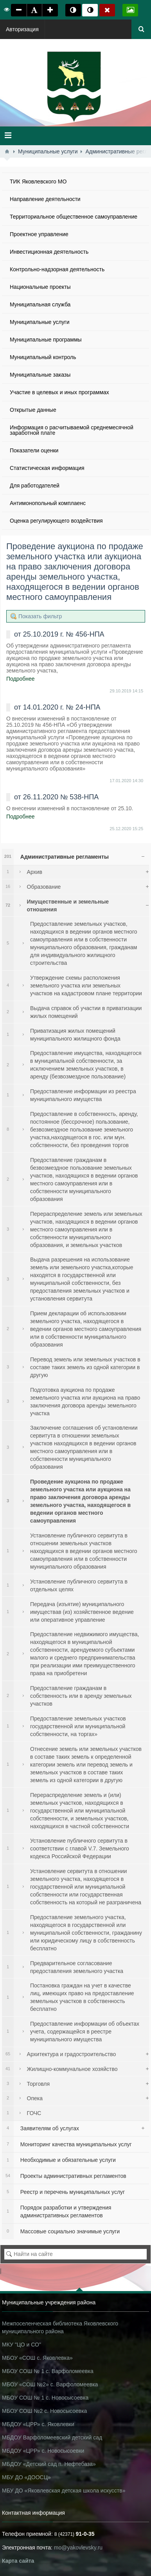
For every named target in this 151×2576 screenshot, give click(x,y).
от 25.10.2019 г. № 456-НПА (59, 634)
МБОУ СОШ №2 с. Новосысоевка (44, 2411)
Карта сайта (18, 2561)
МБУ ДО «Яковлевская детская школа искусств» (63, 2490)
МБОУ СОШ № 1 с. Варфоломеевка (47, 2371)
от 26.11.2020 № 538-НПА (56, 797)
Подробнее (20, 679)
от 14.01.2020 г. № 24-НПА (57, 707)
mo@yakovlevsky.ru (78, 2547)
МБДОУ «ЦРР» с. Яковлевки (38, 2424)
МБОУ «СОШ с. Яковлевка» (37, 2358)
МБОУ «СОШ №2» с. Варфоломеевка (50, 2384)
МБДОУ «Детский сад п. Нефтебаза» (49, 2464)
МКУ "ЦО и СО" (21, 2344)
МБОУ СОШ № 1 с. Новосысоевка (45, 2398)
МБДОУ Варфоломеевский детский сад (52, 2437)
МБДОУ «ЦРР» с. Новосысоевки (43, 2451)
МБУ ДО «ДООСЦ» (26, 2477)
